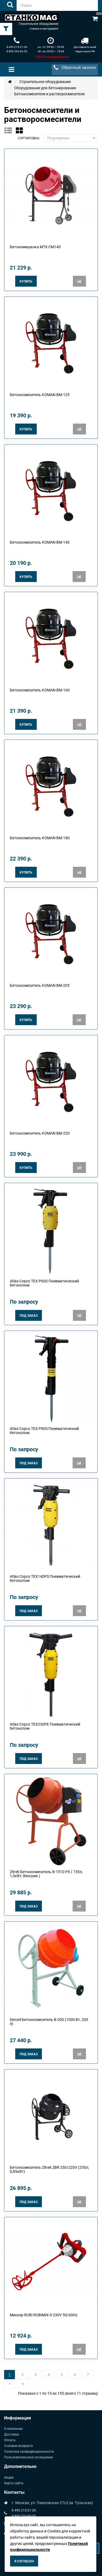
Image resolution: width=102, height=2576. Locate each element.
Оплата (10, 2440)
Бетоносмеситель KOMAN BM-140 (40, 542)
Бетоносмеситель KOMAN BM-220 (40, 1133)
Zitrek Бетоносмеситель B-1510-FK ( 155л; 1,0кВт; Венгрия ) (46, 1874)
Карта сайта (13, 2483)
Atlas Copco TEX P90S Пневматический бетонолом (44, 1430)
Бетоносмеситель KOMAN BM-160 (40, 690)
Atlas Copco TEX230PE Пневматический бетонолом (45, 1726)
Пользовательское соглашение (28, 2457)
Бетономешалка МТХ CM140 (35, 247)
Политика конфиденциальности (29, 2452)
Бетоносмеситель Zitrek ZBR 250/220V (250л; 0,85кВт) (49, 2169)
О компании (13, 2429)
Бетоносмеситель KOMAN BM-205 (40, 985)
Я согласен (24, 2561)
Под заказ (29, 1316)
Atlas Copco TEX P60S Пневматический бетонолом (44, 1283)
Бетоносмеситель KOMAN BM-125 (40, 395)
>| (22, 2384)
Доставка (11, 2434)
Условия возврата (18, 2446)
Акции (9, 2477)
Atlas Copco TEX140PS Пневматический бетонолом (45, 1578)
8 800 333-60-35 (17, 51)
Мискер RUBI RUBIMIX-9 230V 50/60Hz (44, 2315)
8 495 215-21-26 (17, 46)
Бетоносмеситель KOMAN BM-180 (40, 838)
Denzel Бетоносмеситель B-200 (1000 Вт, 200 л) (49, 2021)
